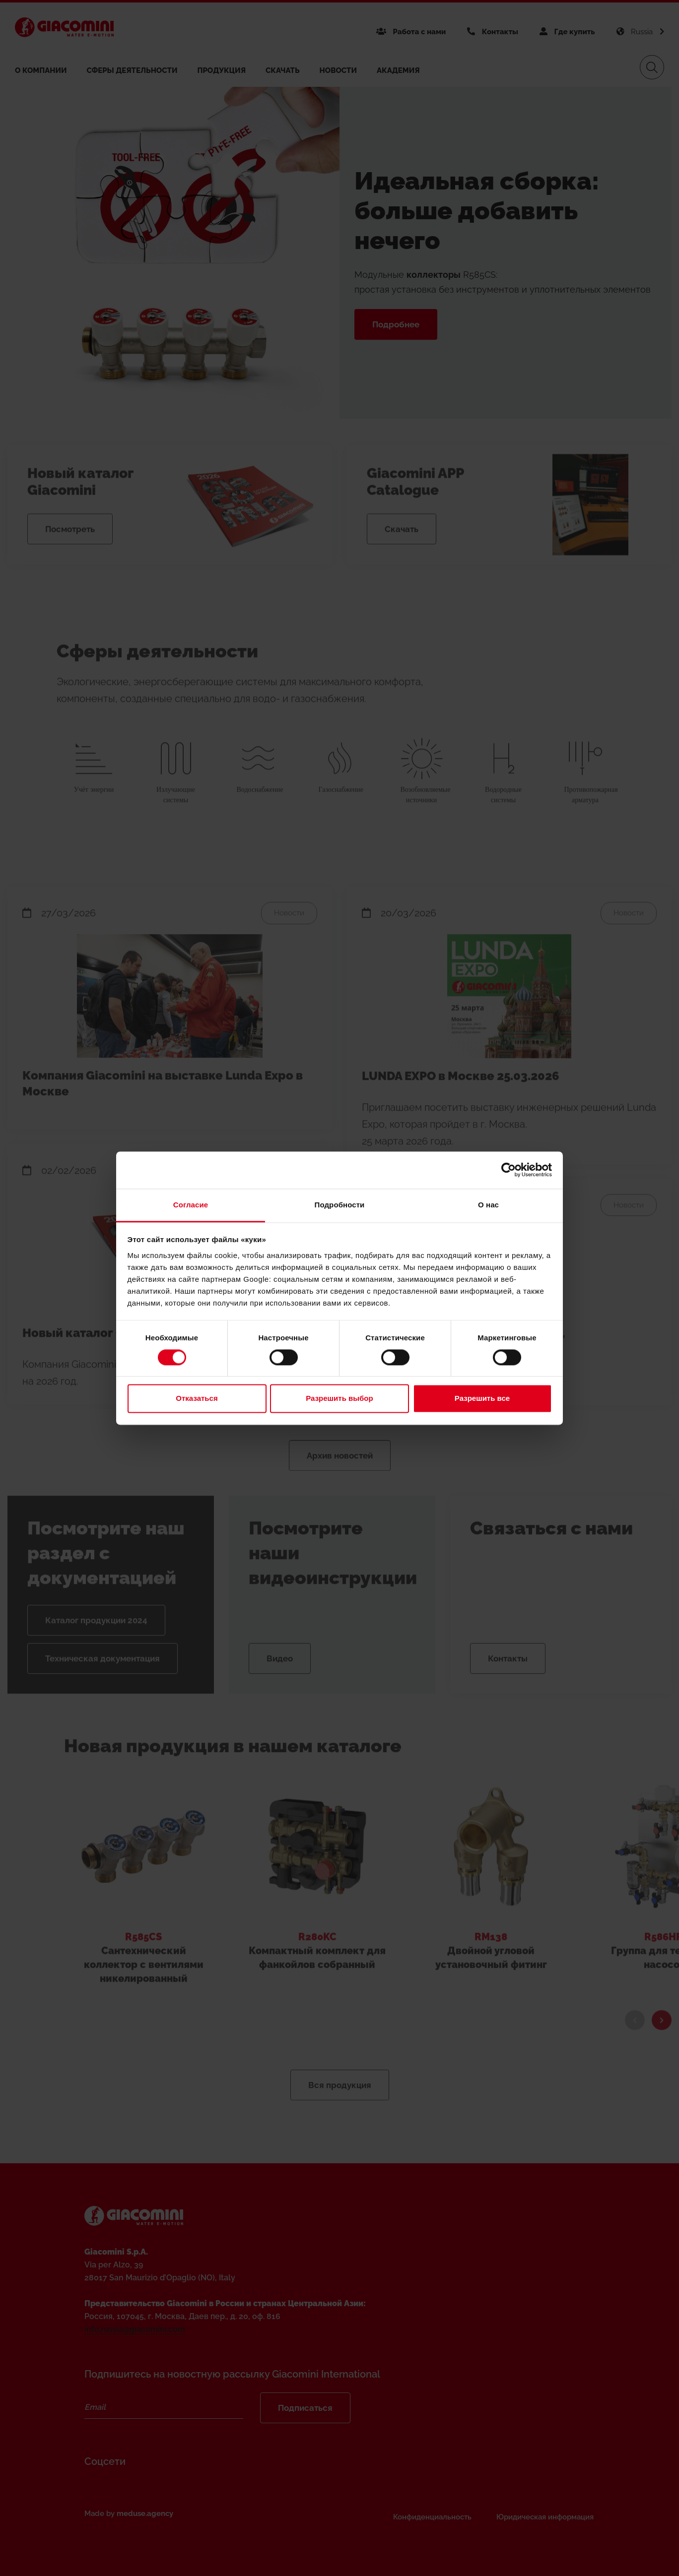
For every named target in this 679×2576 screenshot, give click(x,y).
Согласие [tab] (190, 1204)
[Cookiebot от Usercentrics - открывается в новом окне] (508, 1169)
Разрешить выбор (339, 1398)
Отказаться (196, 1398)
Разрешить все (482, 1398)
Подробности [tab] (340, 1204)
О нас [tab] (488, 1204)
